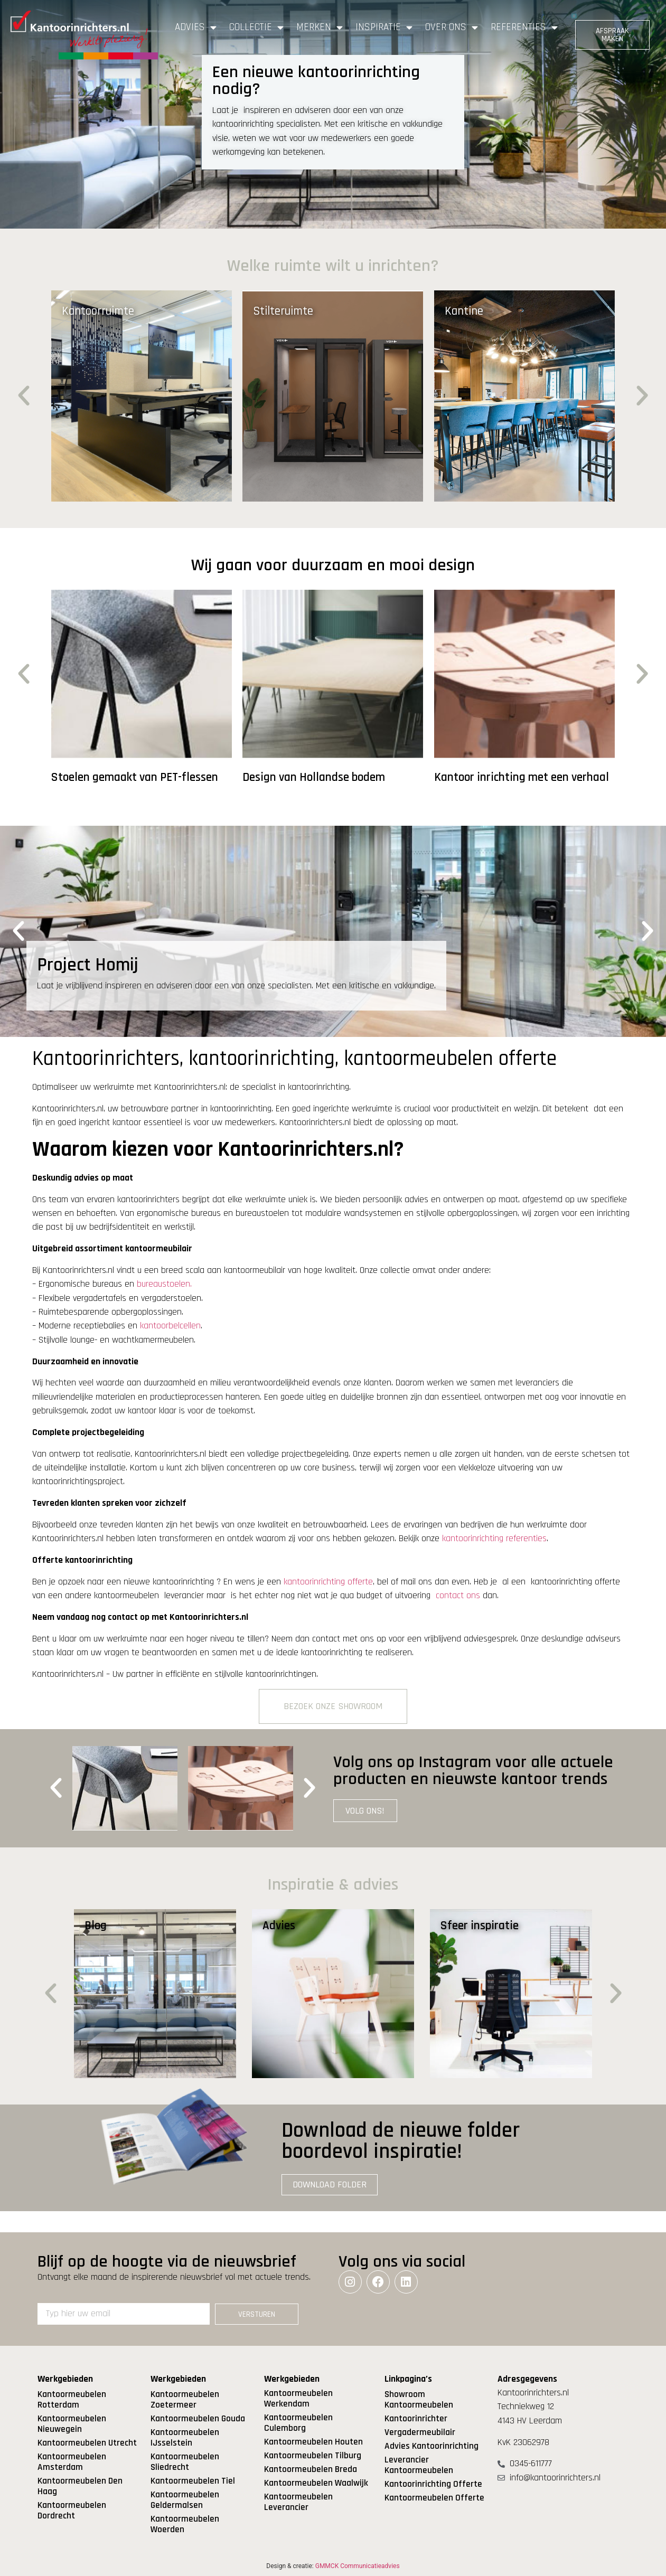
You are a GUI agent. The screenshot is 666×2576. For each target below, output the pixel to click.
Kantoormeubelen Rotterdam (71, 2399)
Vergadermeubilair (419, 2432)
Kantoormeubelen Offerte (434, 2498)
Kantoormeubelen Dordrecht (71, 2510)
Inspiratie (383, 27)
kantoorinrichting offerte (328, 1582)
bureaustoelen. (164, 1284)
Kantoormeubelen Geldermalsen (185, 2500)
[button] (24, 396)
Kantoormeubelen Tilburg (312, 2455)
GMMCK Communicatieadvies (357, 2566)
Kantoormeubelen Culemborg (298, 2422)
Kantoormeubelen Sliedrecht (185, 2462)
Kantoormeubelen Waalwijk (316, 2483)
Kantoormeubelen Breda (310, 2469)
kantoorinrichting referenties (494, 1538)
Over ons (451, 27)
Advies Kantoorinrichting (431, 2446)
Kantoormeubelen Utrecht (87, 2443)
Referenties (524, 27)
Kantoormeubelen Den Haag (80, 2486)
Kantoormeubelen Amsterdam (71, 2462)
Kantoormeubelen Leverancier (298, 2502)
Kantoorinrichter (415, 2418)
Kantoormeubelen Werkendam (298, 2398)
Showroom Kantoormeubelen (418, 2399)
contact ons (458, 1595)
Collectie (256, 27)
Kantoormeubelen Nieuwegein (71, 2424)
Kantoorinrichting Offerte (433, 2484)
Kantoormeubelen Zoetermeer (185, 2399)
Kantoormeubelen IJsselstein (185, 2437)
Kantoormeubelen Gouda (198, 2418)
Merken (319, 27)
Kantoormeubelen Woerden (185, 2524)
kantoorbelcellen (170, 1326)
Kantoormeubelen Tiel (193, 2481)
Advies (196, 27)
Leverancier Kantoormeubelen (418, 2465)
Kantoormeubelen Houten (313, 2442)
